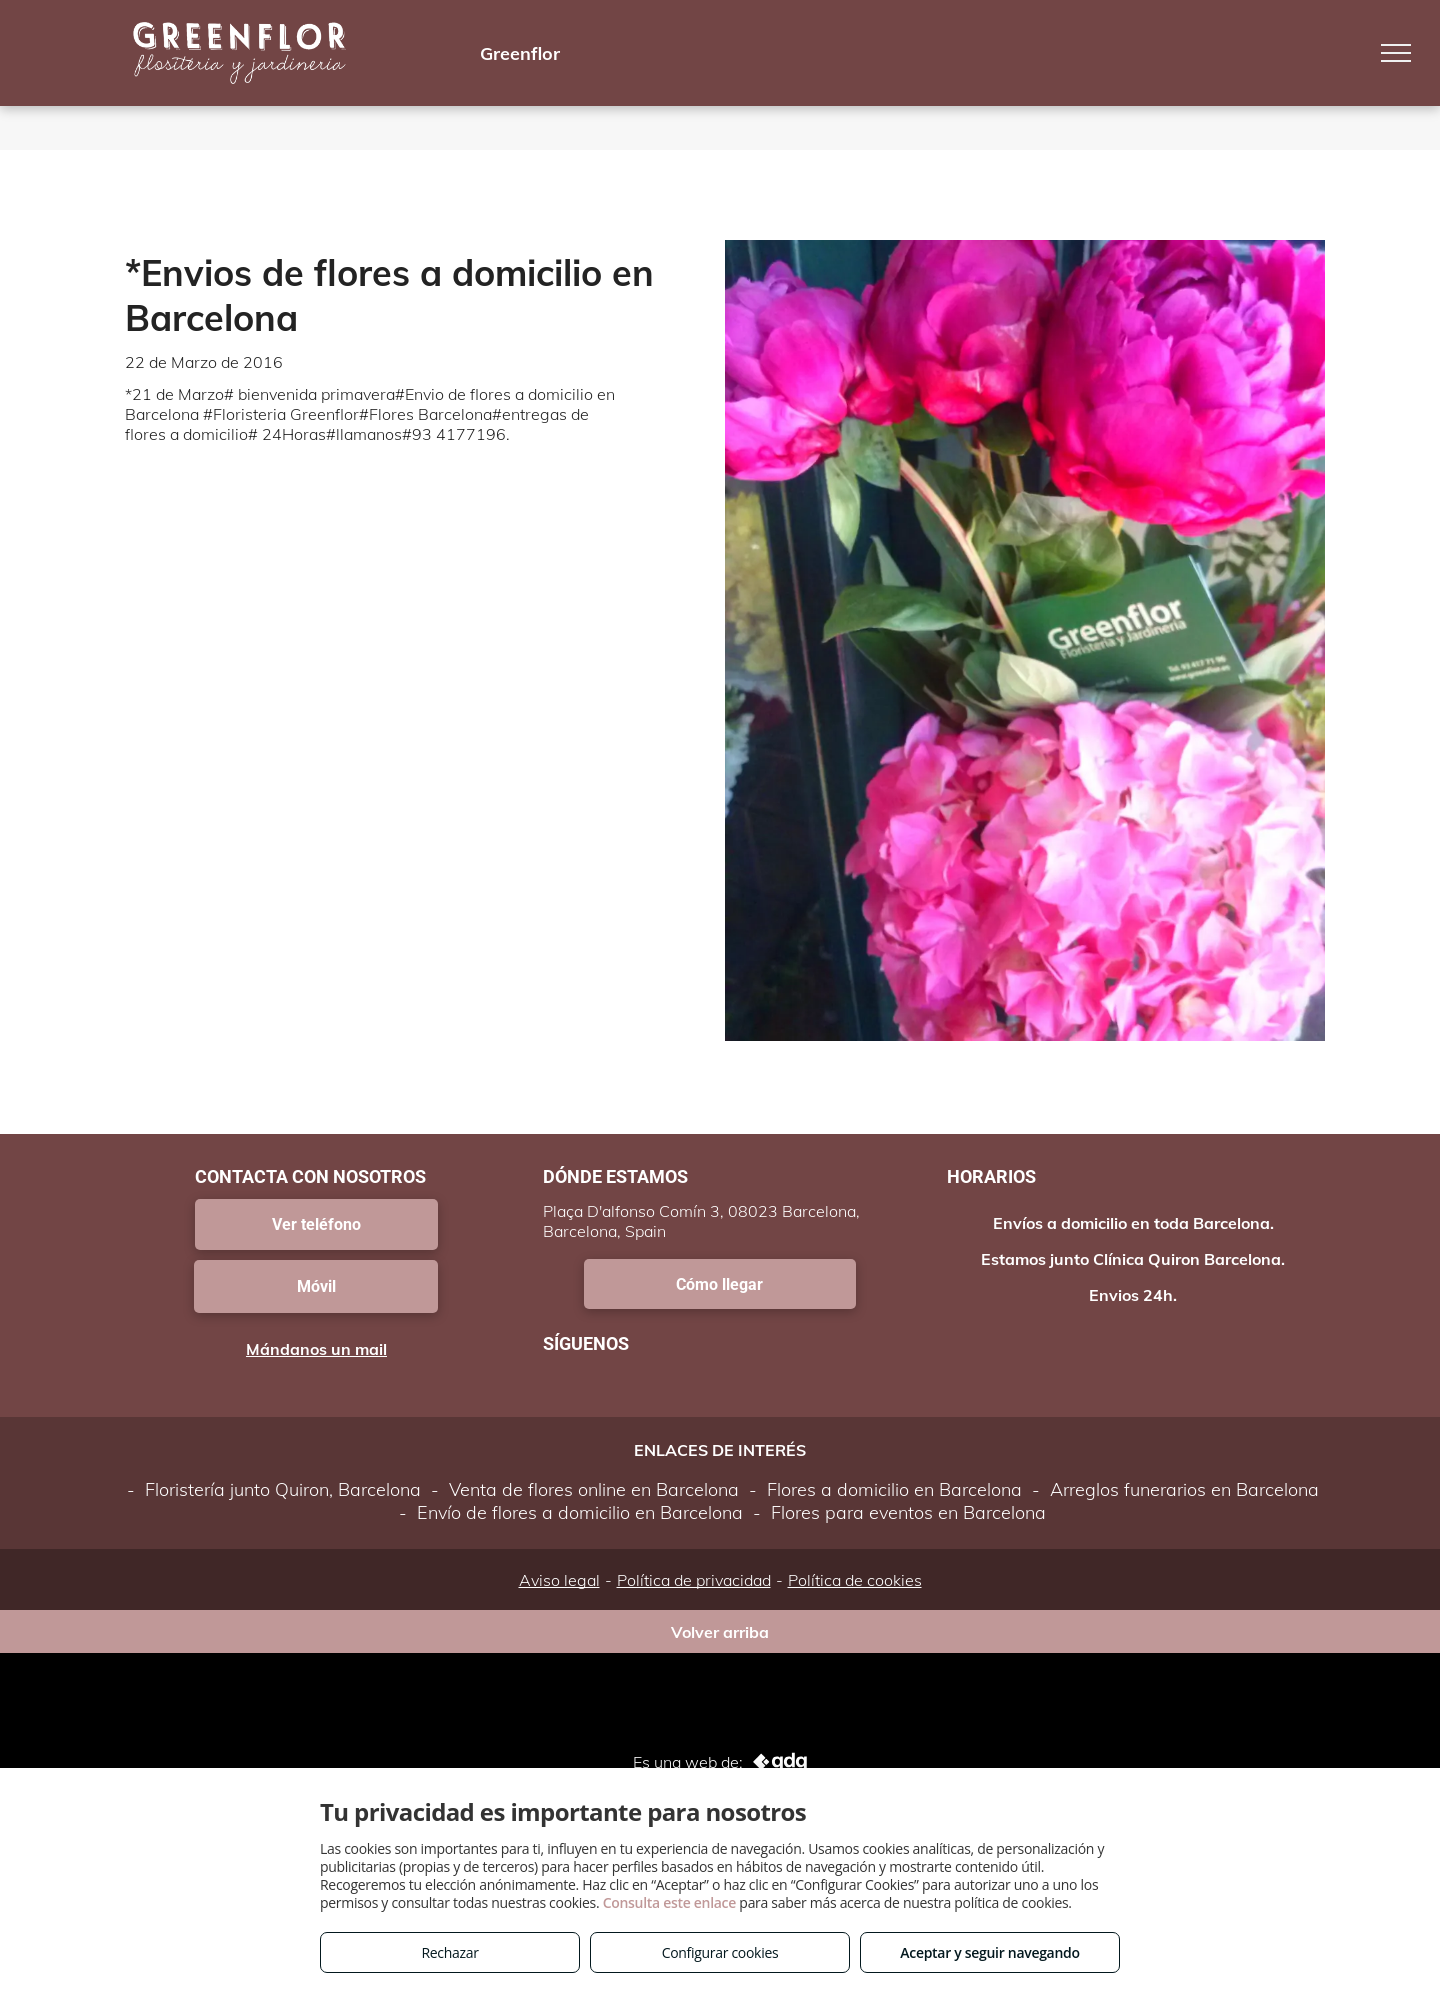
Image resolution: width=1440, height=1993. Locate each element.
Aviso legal (559, 1580)
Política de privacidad (694, 1580)
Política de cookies (855, 1580)
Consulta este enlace (669, 1902)
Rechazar (449, 1952)
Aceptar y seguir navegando (989, 1952)
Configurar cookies (720, 1952)
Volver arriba (720, 1632)
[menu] (1396, 53)
